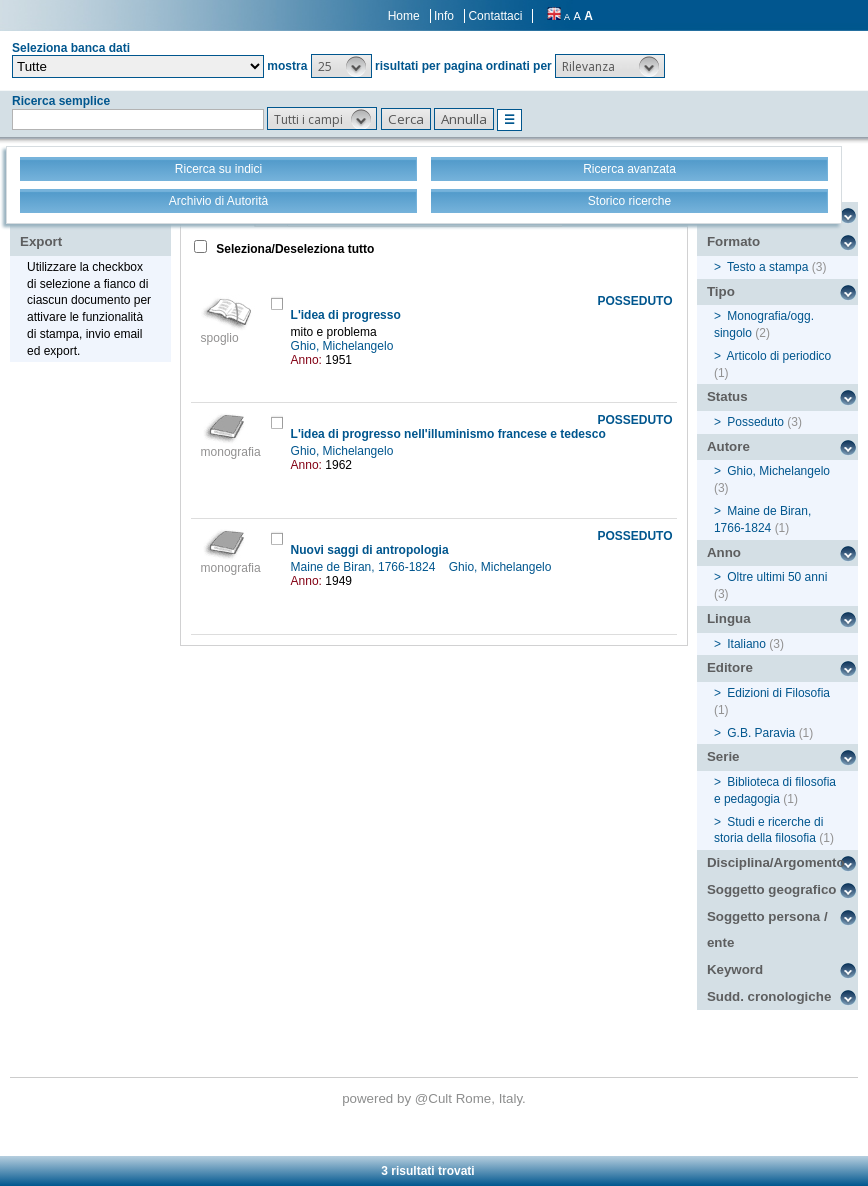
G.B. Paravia (761, 733)
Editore (730, 667)
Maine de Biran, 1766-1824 (365, 567)
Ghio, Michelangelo (344, 346)
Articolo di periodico (779, 356)
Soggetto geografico (772, 889)
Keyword (735, 969)
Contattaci (495, 16)
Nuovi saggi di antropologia (370, 550)
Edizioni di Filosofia (778, 693)
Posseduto (755, 422)
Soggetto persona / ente (767, 930)
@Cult (435, 1098)
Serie (723, 756)
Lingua (729, 618)
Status (727, 396)
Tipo (721, 291)
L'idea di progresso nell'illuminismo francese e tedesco (448, 434)
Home (404, 16)
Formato (733, 241)
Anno (724, 552)
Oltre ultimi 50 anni (777, 577)
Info (444, 16)
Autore (728, 446)
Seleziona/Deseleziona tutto (293, 249)
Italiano (746, 644)
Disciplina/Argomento (776, 862)
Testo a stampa (767, 267)
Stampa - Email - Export (83, 228)
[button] (341, 66)
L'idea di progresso (346, 315)
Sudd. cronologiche (769, 996)
